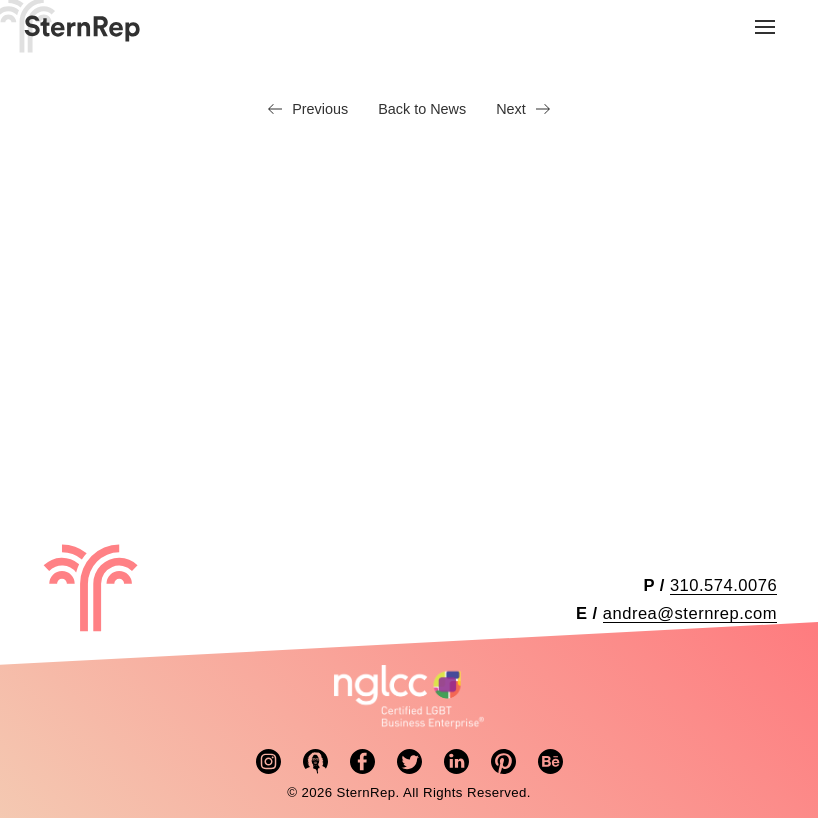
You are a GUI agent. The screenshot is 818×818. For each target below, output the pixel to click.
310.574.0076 (723, 585)
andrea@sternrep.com (690, 613)
